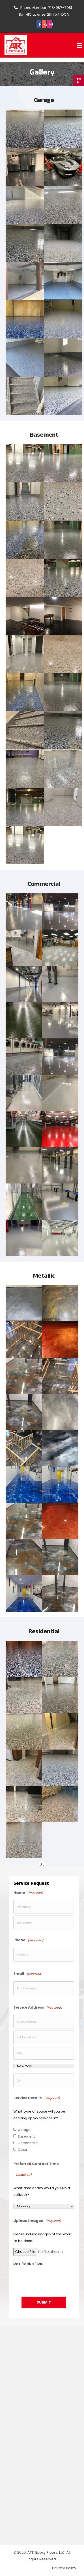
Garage (24, 2130)
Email (27, 1974)
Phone (28, 1940)
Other (22, 2150)
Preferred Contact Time (36, 2170)
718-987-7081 (60, 7)
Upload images (37, 2221)
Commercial (28, 2143)
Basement (26, 2136)
